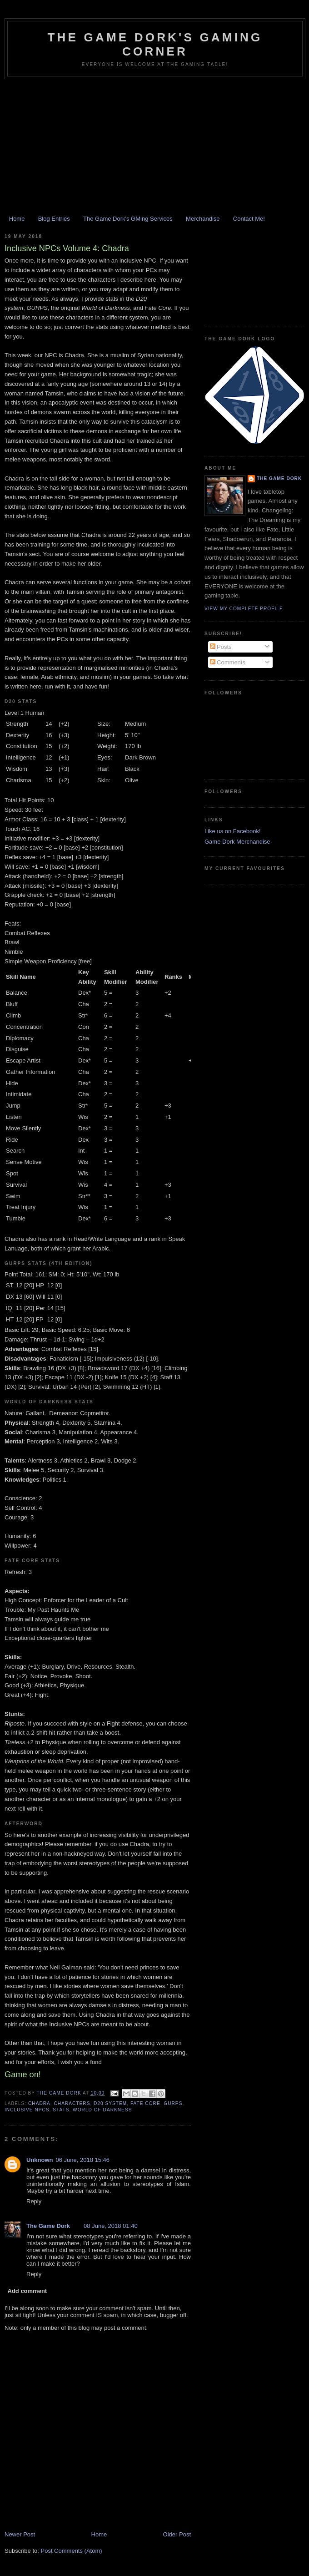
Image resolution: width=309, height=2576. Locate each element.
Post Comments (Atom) (71, 2550)
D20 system (110, 2103)
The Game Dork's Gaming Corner (154, 44)
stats (61, 2109)
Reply (33, 2201)
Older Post (177, 2534)
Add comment (27, 2291)
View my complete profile (243, 608)
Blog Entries (54, 218)
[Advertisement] (154, 147)
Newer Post (20, 2534)
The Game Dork (48, 2225)
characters (72, 2103)
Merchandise (202, 218)
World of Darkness (102, 2109)
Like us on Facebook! (232, 831)
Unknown (39, 2159)
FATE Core (145, 2103)
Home (17, 218)
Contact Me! (249, 218)
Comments (227, 662)
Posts (221, 646)
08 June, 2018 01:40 (111, 2225)
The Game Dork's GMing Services (128, 218)
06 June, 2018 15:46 (83, 2159)
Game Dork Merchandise (237, 841)
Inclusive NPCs (27, 2109)
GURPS (173, 2103)
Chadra (39, 2103)
